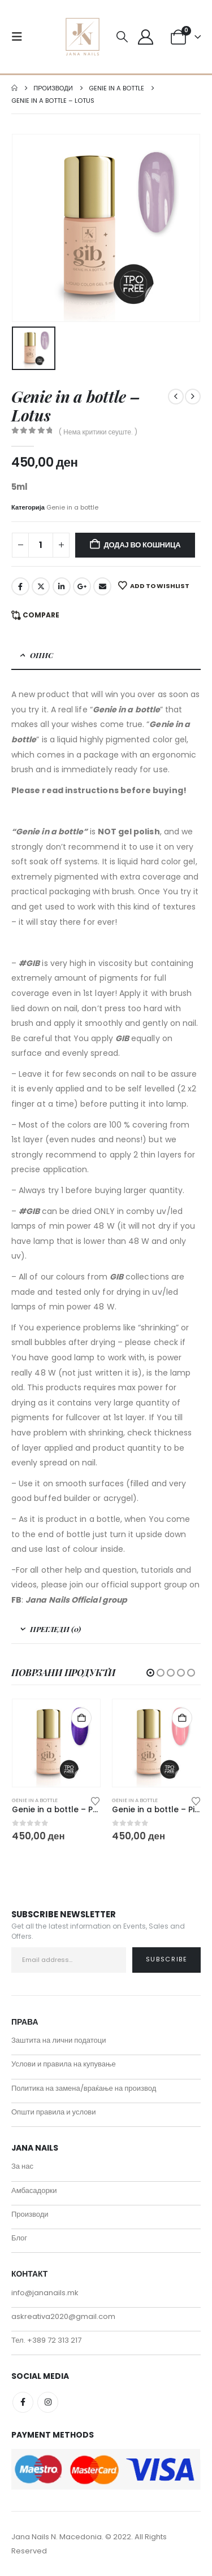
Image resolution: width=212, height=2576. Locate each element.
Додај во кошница (142, 544)
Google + (82, 586)
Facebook (20, 586)
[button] (20, 36)
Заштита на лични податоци (58, 2040)
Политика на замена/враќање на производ (83, 2088)
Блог (19, 2238)
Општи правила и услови (53, 2112)
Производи (30, 2214)
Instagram (47, 2402)
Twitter (41, 586)
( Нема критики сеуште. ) (98, 432)
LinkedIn (62, 586)
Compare (41, 615)
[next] (193, 396)
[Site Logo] (82, 36)
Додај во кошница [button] (81, 1718)
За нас (22, 2166)
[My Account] (145, 37)
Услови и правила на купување (63, 2064)
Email (102, 586)
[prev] (176, 396)
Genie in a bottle (72, 507)
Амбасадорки (34, 2190)
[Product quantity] (40, 545)
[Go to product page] (56, 1743)
